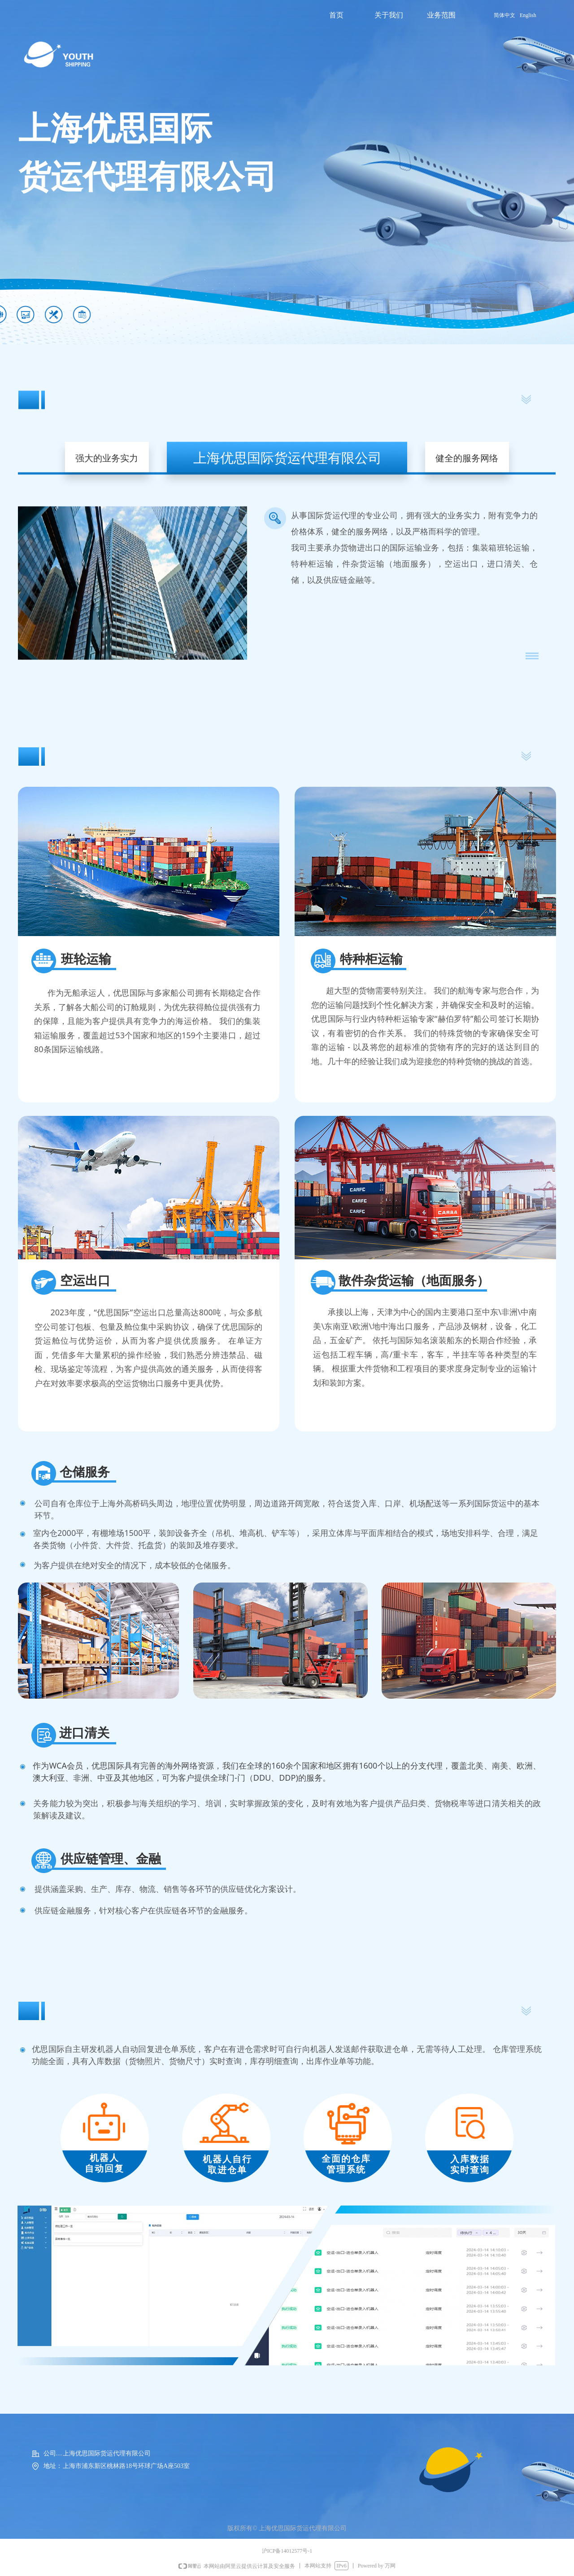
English (528, 15)
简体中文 (504, 15)
